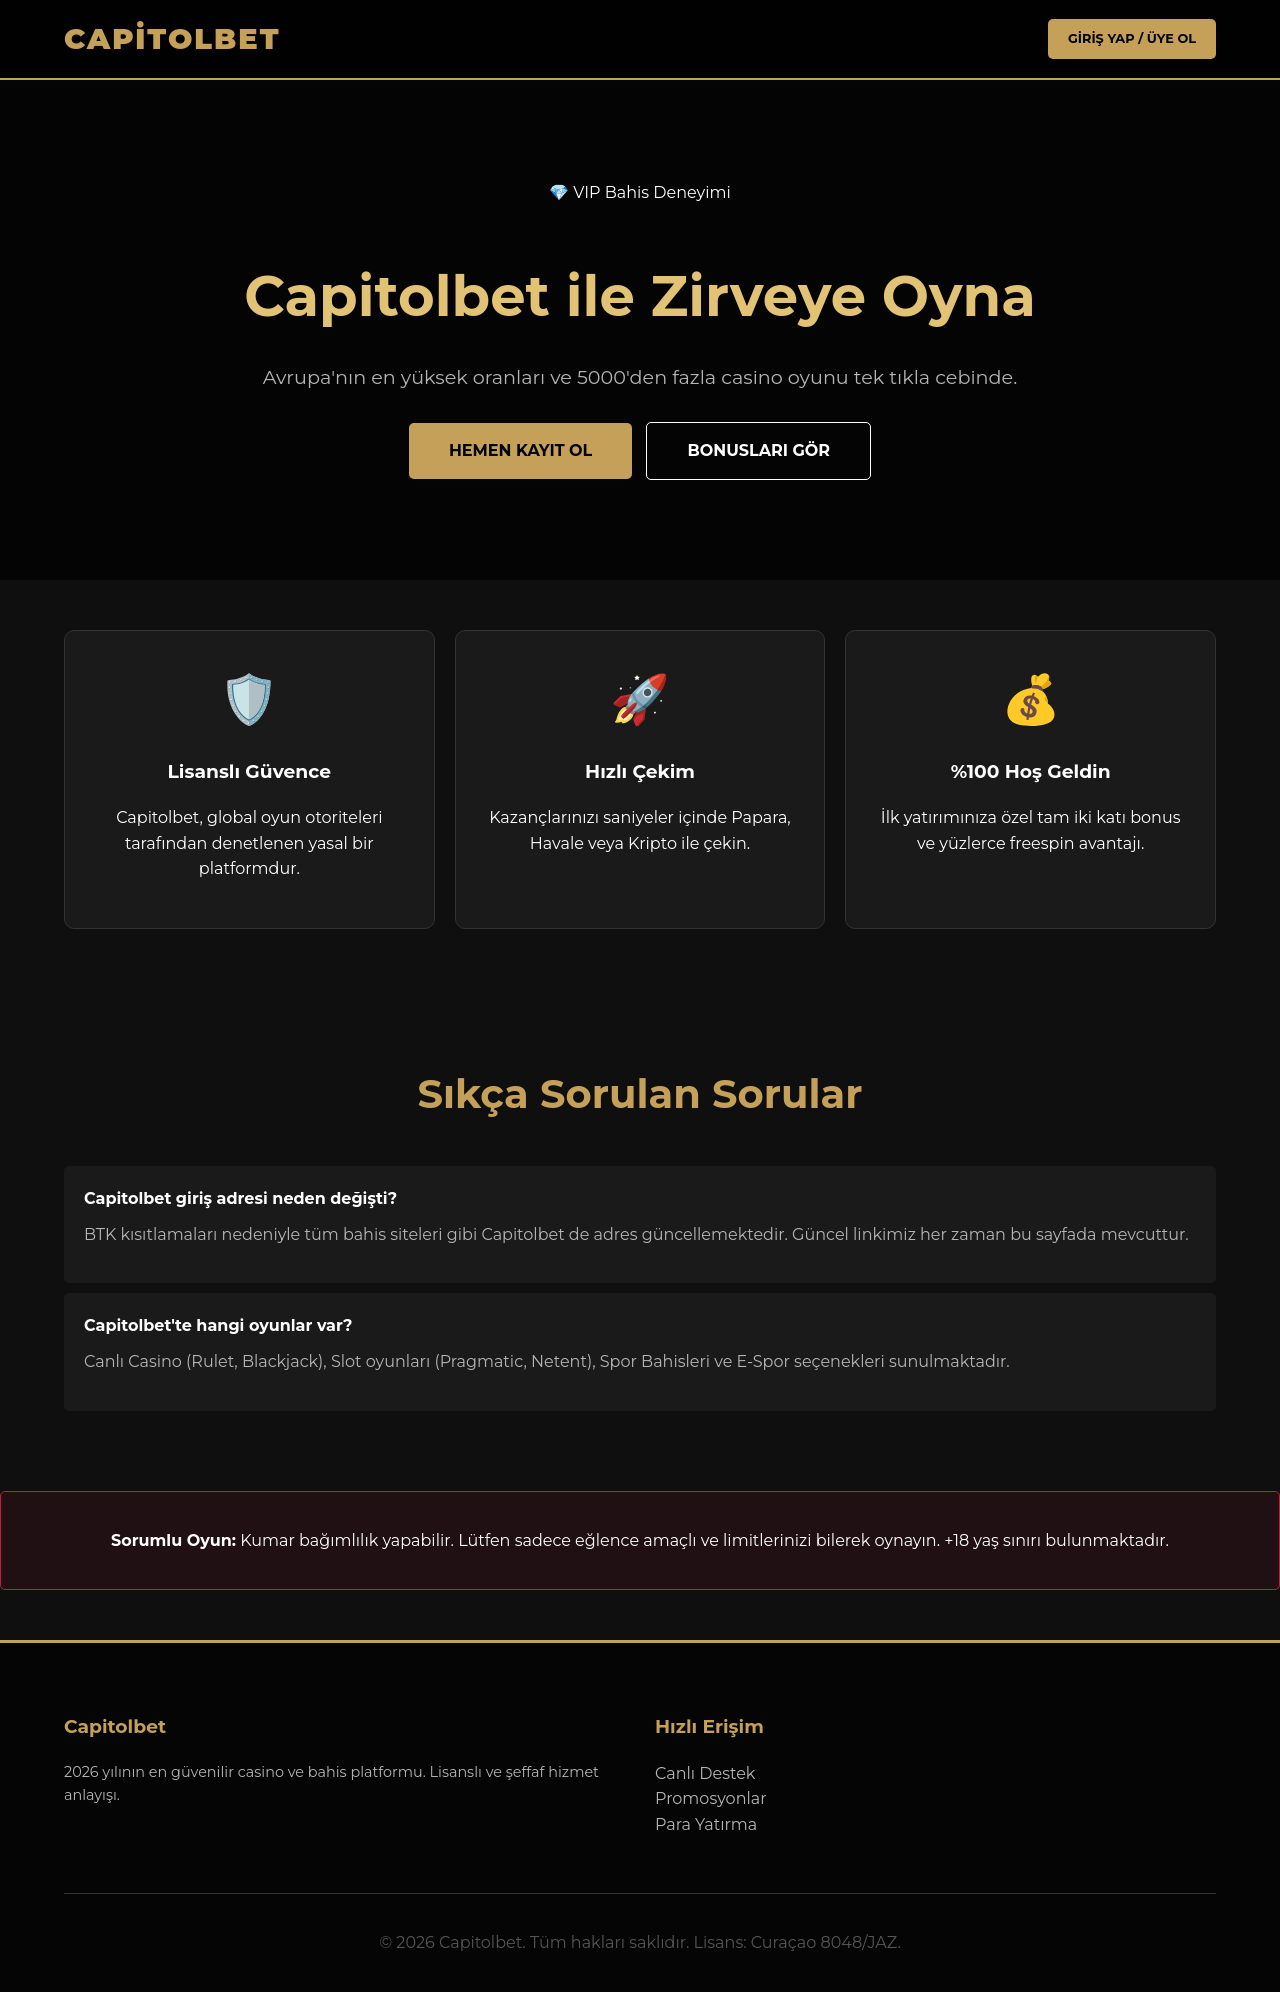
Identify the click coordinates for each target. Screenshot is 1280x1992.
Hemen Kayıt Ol (520, 450)
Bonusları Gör (758, 450)
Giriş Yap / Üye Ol (1132, 38)
